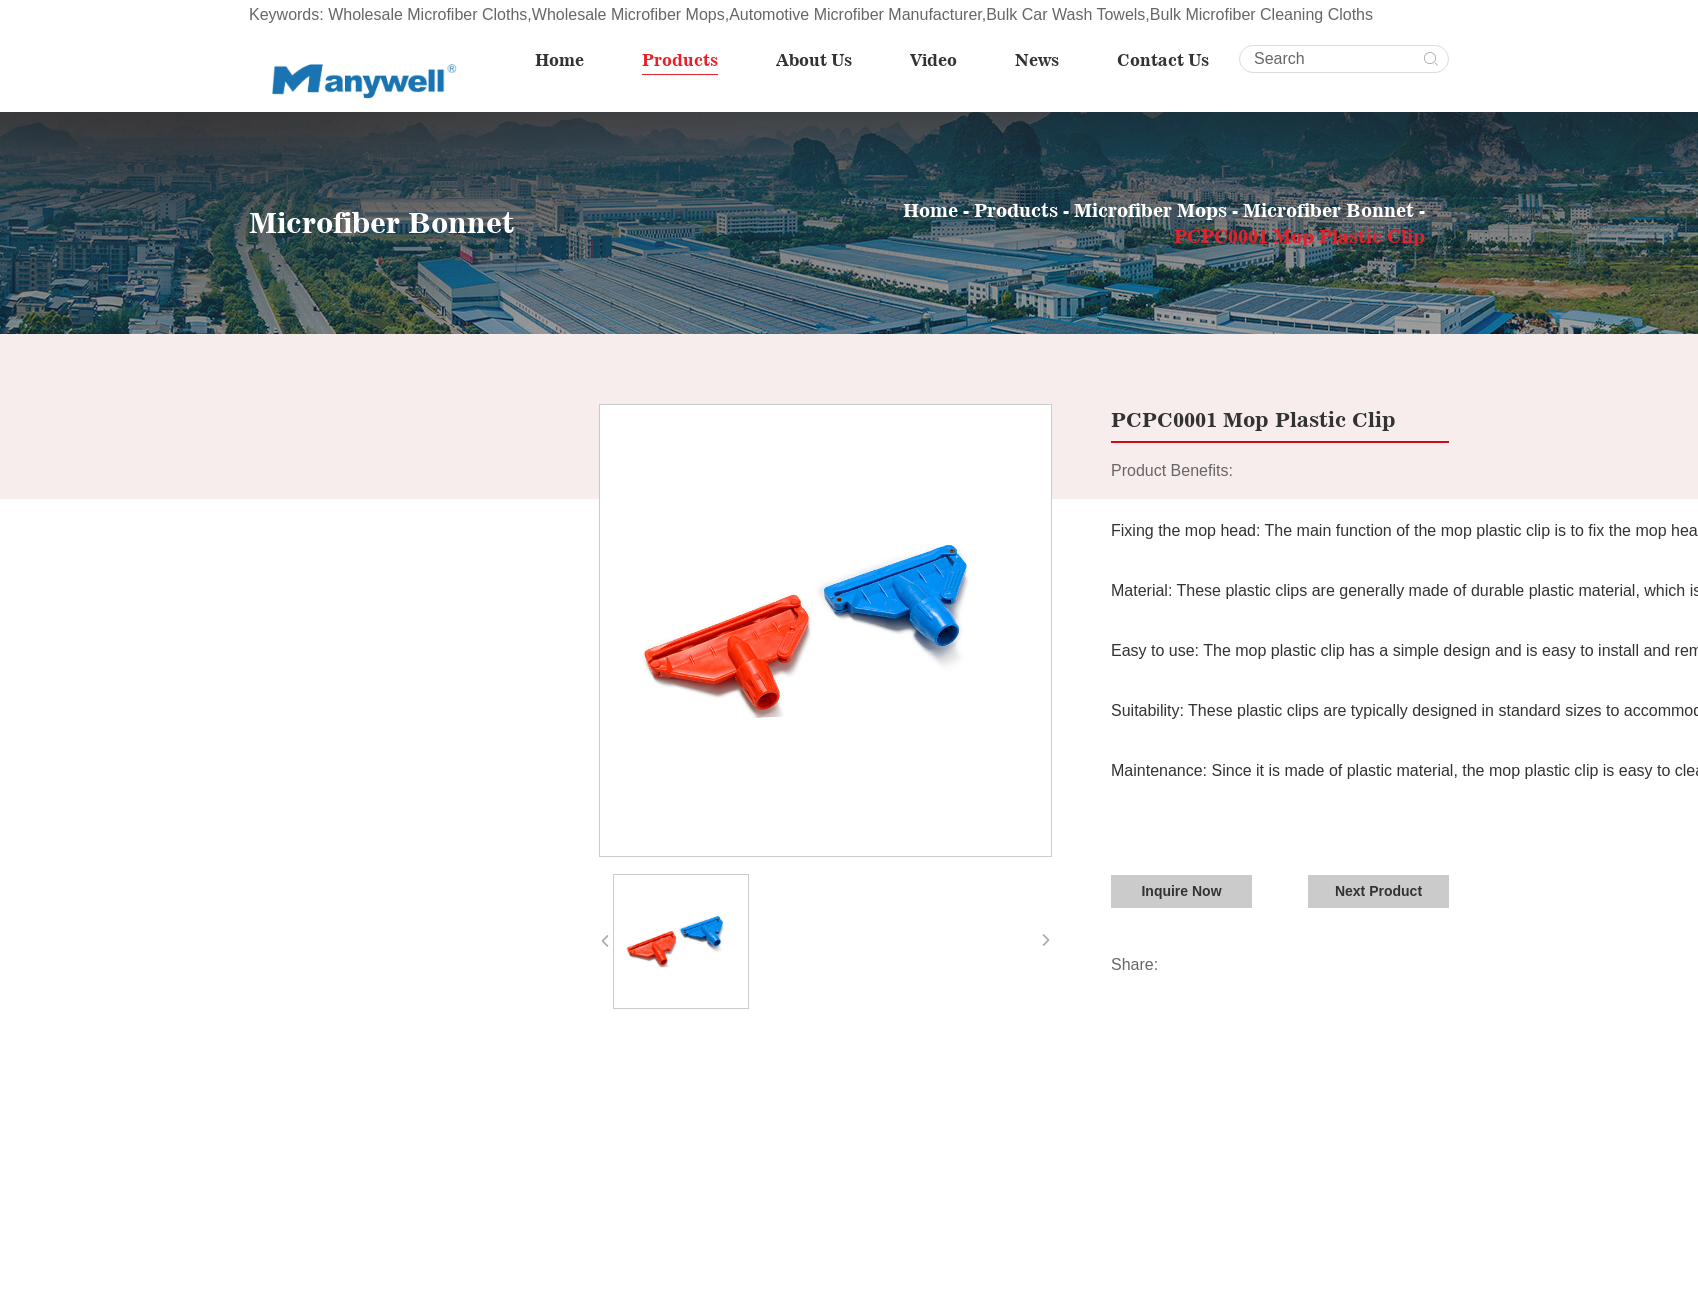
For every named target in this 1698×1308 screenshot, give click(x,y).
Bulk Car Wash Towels (1065, 14)
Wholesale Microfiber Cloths (427, 14)
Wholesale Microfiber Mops (628, 14)
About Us (815, 60)
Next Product (1378, 890)
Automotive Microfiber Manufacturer (855, 14)
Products (681, 60)
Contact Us (1163, 60)
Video (934, 60)
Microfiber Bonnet (1331, 208)
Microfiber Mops (1150, 208)
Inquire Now (1181, 890)
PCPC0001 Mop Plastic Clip (1299, 235)
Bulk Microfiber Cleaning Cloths (1261, 14)
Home (560, 60)
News (1038, 60)
